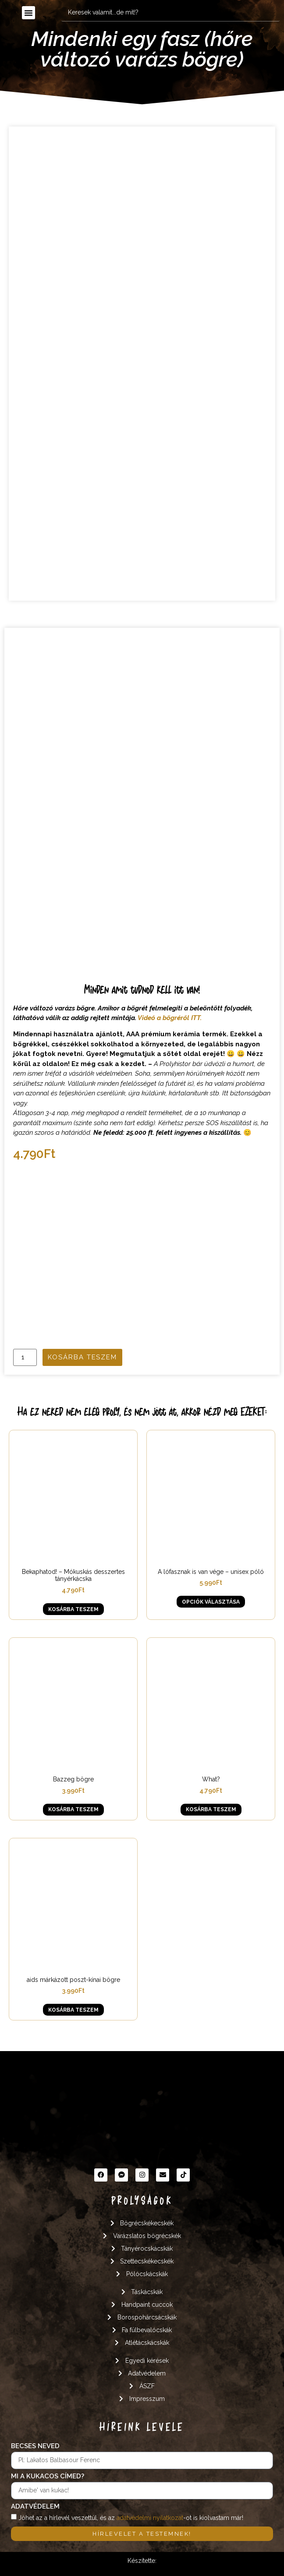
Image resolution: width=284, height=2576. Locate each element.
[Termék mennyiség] (25, 1357)
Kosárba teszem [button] (73, 1609)
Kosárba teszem (82, 1357)
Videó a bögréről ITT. (170, 1018)
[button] (28, 12)
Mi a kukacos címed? (47, 2476)
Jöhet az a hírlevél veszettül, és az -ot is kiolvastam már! (130, 2517)
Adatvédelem (35, 2506)
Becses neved (35, 2446)
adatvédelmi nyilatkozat (150, 2517)
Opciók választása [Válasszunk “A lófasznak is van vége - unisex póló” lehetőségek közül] (211, 1602)
